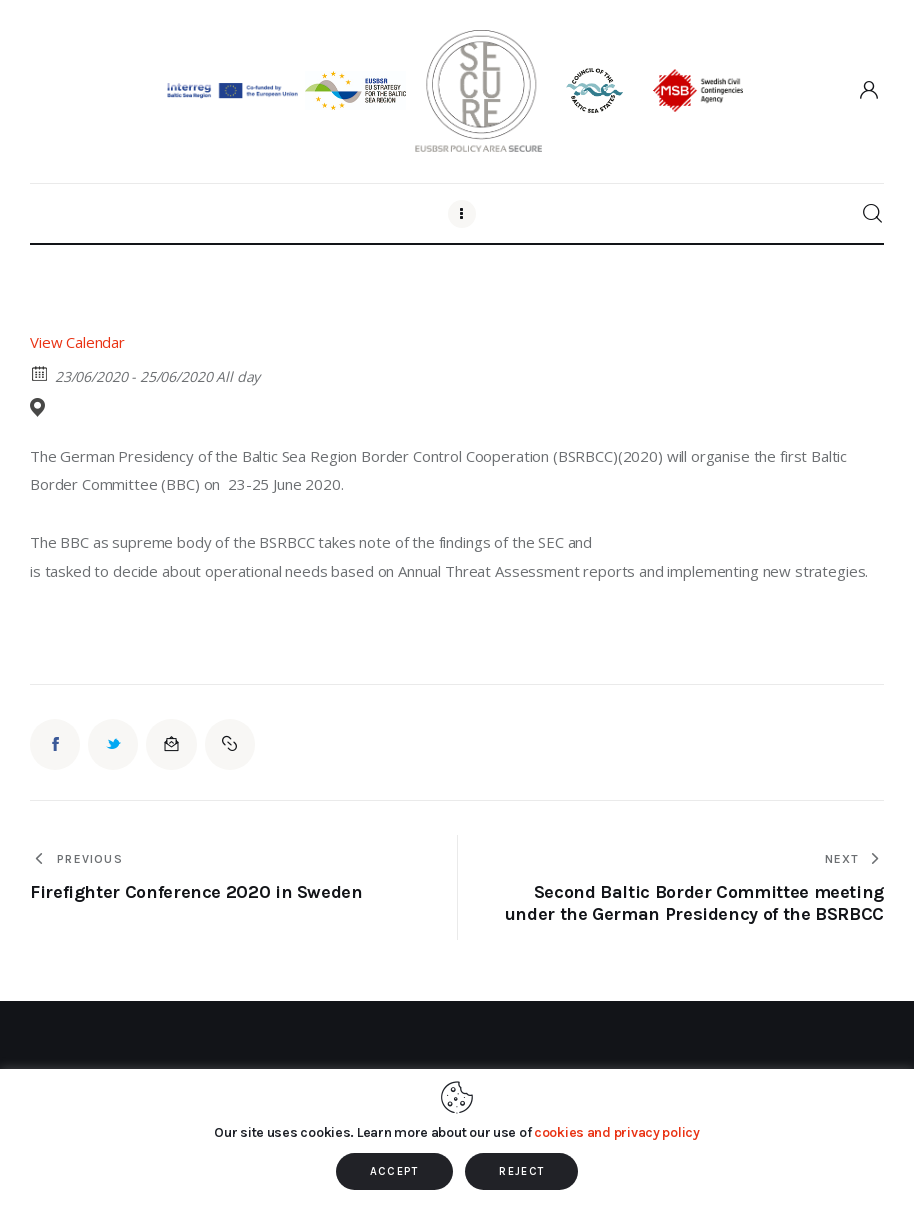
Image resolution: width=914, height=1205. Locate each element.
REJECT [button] (521, 1171)
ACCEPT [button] (394, 1171)
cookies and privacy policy (617, 1132)
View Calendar (77, 342)
